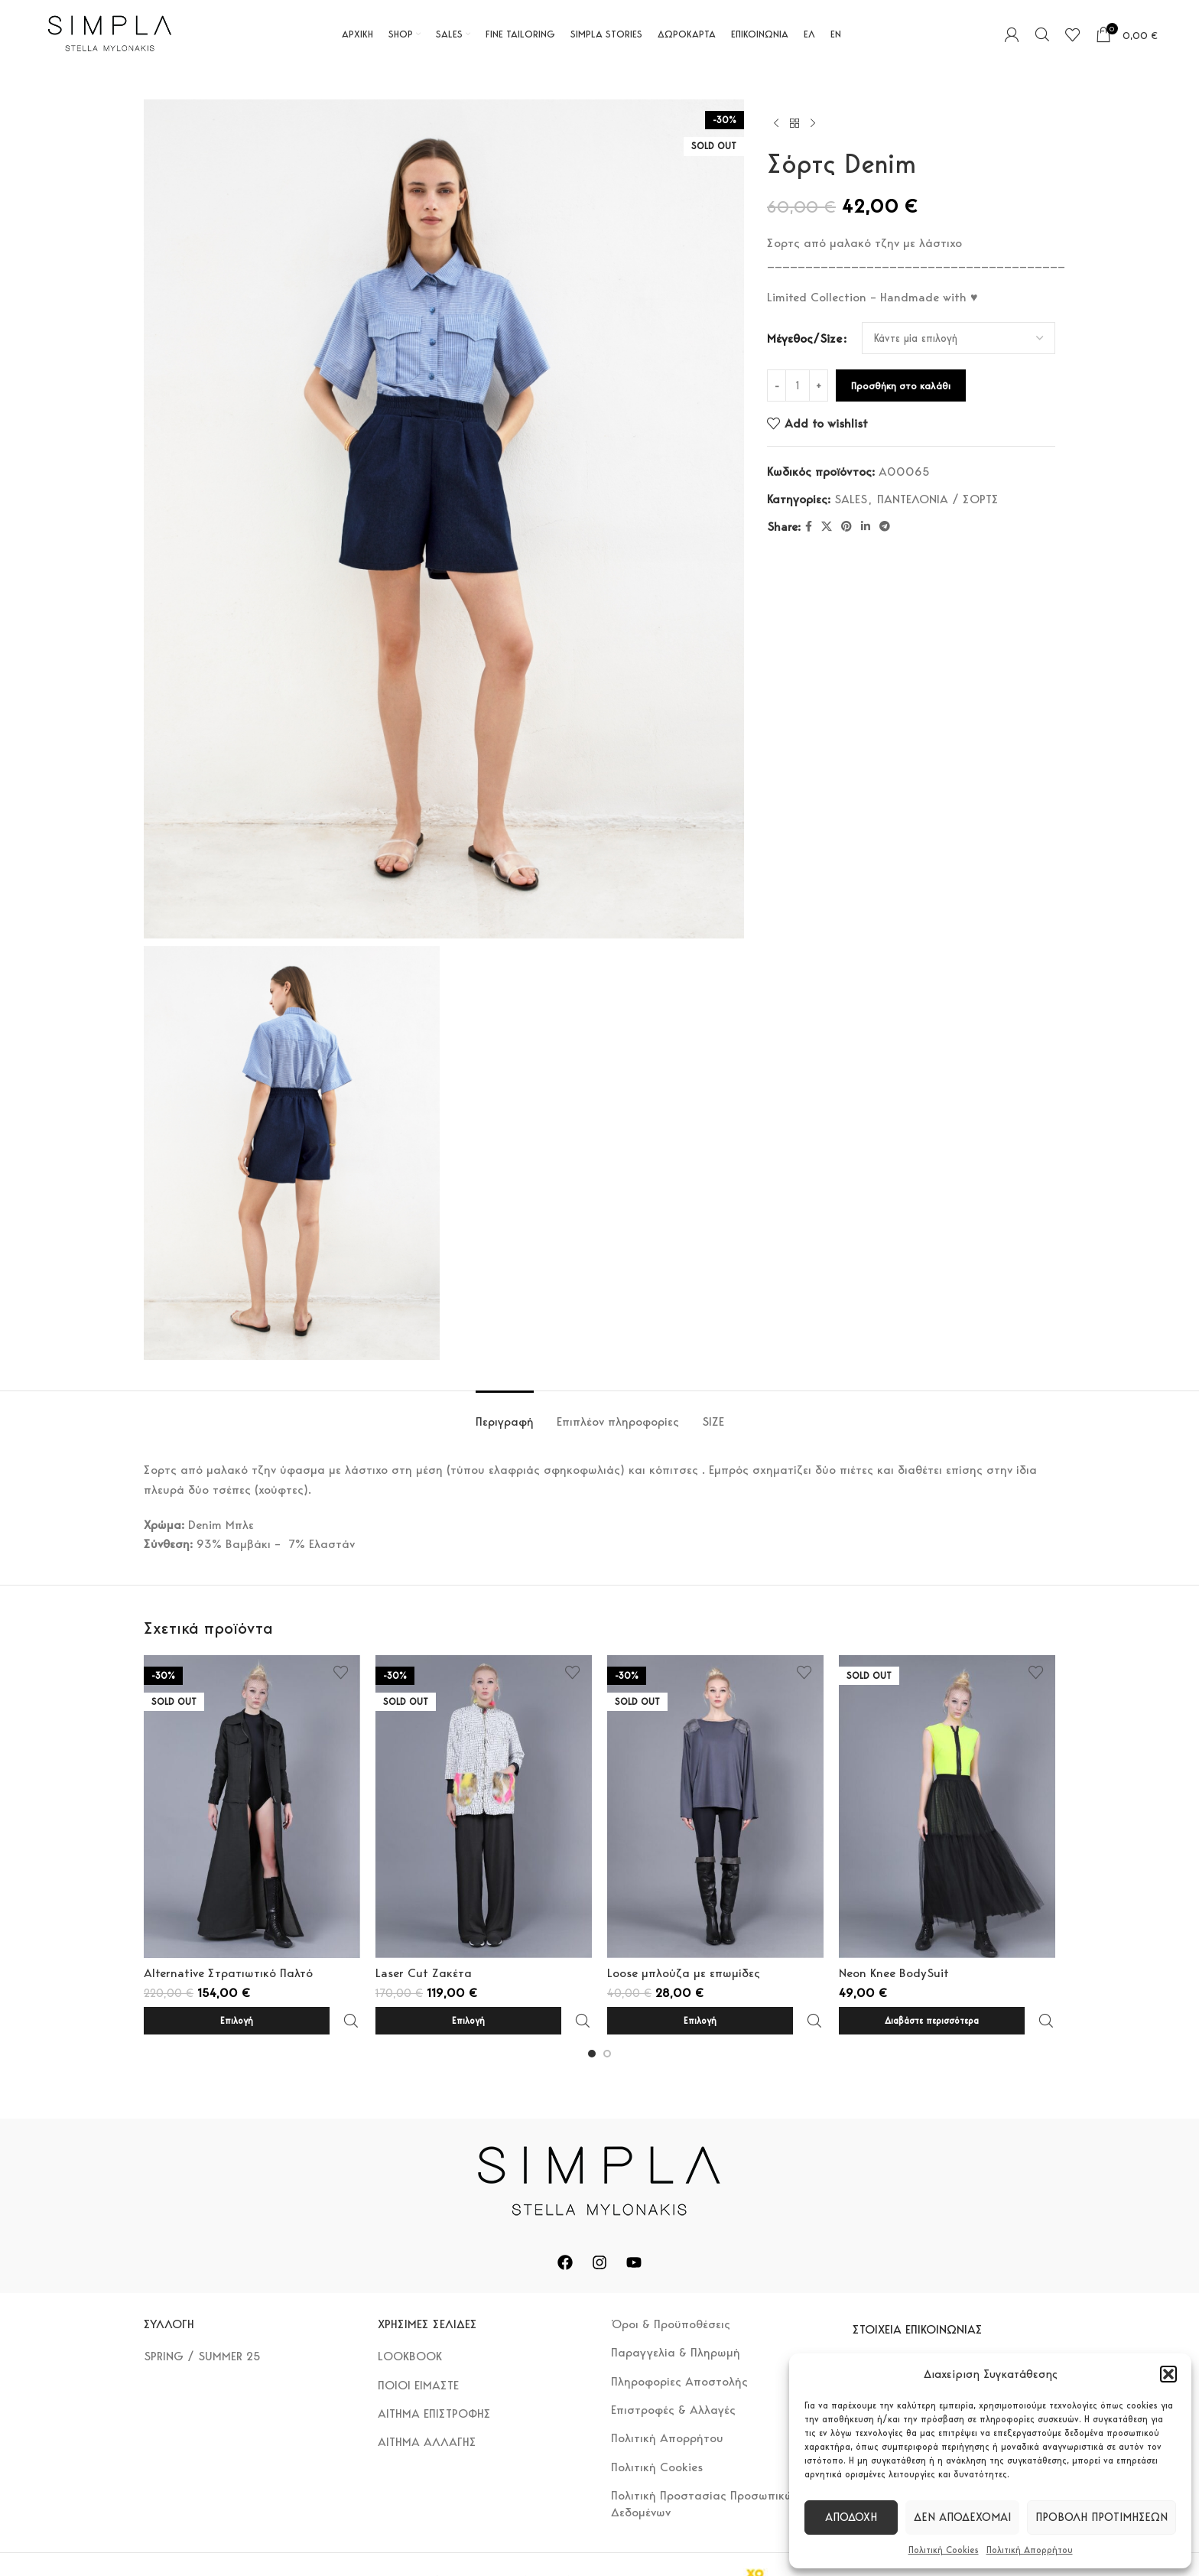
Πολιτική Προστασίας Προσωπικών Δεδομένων (705, 2470)
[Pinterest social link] (846, 526)
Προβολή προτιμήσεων (1101, 2517)
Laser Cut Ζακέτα (423, 1973)
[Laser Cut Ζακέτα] (483, 1806)
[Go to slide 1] (592, 2020)
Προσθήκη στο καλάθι (900, 386)
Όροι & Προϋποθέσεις (670, 2290)
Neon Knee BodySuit (894, 1973)
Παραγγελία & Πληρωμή (675, 2318)
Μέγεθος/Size (804, 338)
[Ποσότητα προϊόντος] (797, 385)
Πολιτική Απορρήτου (1029, 2549)
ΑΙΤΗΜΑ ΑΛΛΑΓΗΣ (427, 2408)
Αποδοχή (851, 2517)
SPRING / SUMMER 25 (202, 2322)
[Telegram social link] (885, 526)
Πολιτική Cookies (943, 2549)
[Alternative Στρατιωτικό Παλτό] (252, 1806)
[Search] (1042, 34)
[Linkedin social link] (865, 526)
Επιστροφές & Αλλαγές (673, 2376)
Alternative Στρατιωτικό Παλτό (228, 1973)
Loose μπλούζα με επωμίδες (683, 1973)
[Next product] (813, 124)
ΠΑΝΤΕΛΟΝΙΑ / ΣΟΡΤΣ (938, 499)
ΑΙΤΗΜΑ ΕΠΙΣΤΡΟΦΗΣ (434, 2380)
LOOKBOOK (410, 2322)
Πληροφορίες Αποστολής (679, 2347)
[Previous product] (776, 124)
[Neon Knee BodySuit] (947, 1806)
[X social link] (827, 526)
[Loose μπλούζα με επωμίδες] (715, 1806)
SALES (850, 499)
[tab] (505, 1413)
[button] (1168, 2374)
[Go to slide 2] (607, 2020)
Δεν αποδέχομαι (962, 2517)
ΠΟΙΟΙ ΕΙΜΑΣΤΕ (418, 2351)
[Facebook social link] (809, 526)
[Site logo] (110, 33)
